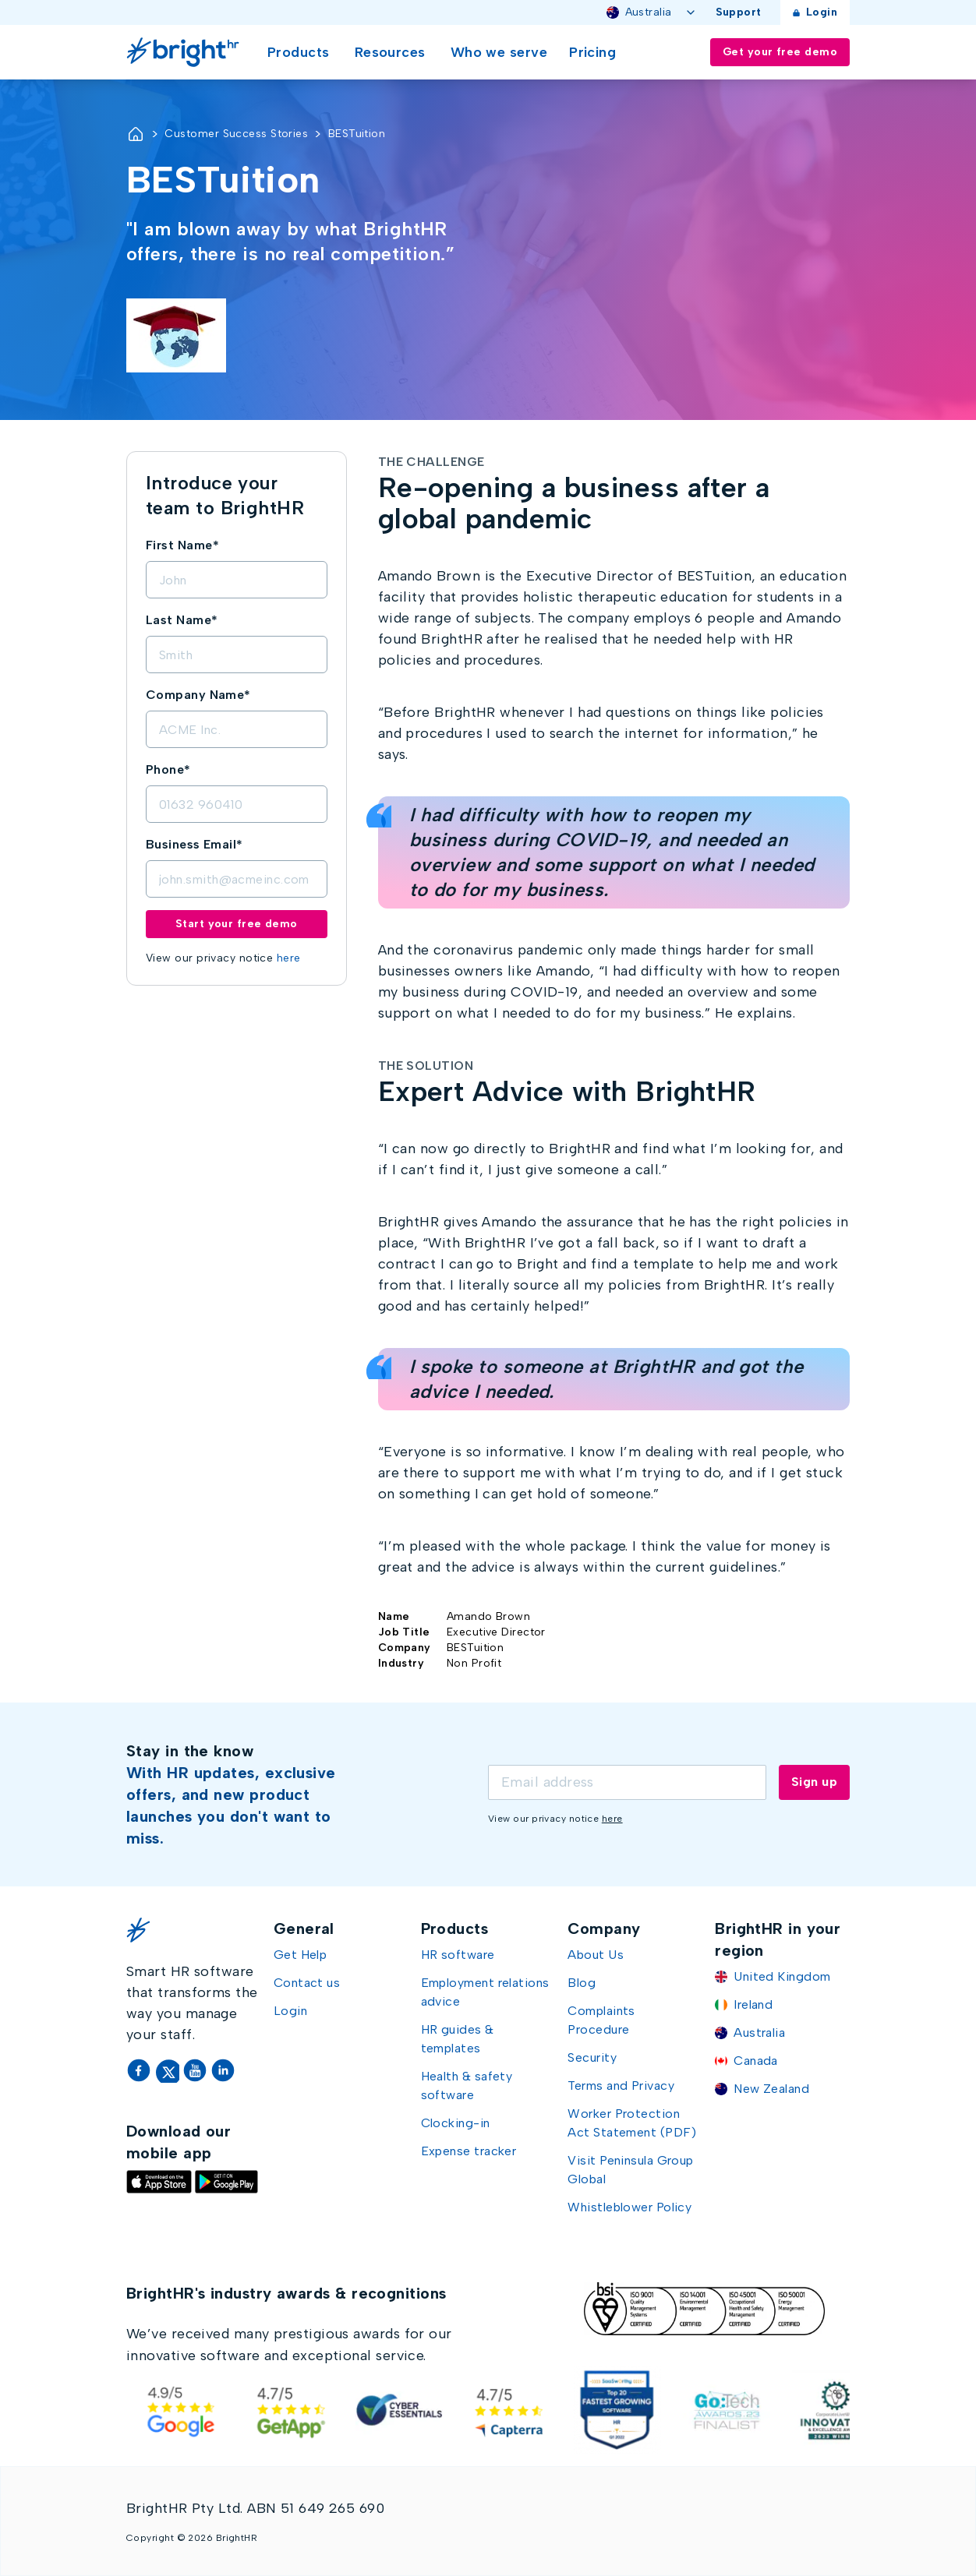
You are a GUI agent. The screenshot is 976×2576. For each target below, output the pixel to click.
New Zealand (771, 2088)
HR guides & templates (457, 2039)
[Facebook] (140, 2070)
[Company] (236, 729)
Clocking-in (455, 2122)
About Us (596, 1954)
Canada (756, 2060)
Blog (582, 1982)
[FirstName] (236, 579)
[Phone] (236, 804)
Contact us (307, 1982)
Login (815, 12)
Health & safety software (467, 2085)
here (289, 958)
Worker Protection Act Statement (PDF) (632, 2123)
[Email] (236, 879)
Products (298, 52)
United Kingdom (782, 1976)
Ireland (753, 2004)
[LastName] (236, 654)
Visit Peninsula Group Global (630, 2169)
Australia (651, 12)
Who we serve (499, 52)
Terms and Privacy (621, 2085)
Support (739, 12)
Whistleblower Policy (629, 2207)
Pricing (592, 52)
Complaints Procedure (601, 2020)
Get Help (300, 1954)
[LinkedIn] (222, 2070)
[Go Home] (186, 52)
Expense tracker (469, 2151)
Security (592, 2057)
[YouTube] (196, 2070)
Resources (390, 52)
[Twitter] (168, 2070)
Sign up (814, 1781)
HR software (458, 1954)
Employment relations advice (485, 1992)
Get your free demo (780, 51)
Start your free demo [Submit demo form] (236, 923)
